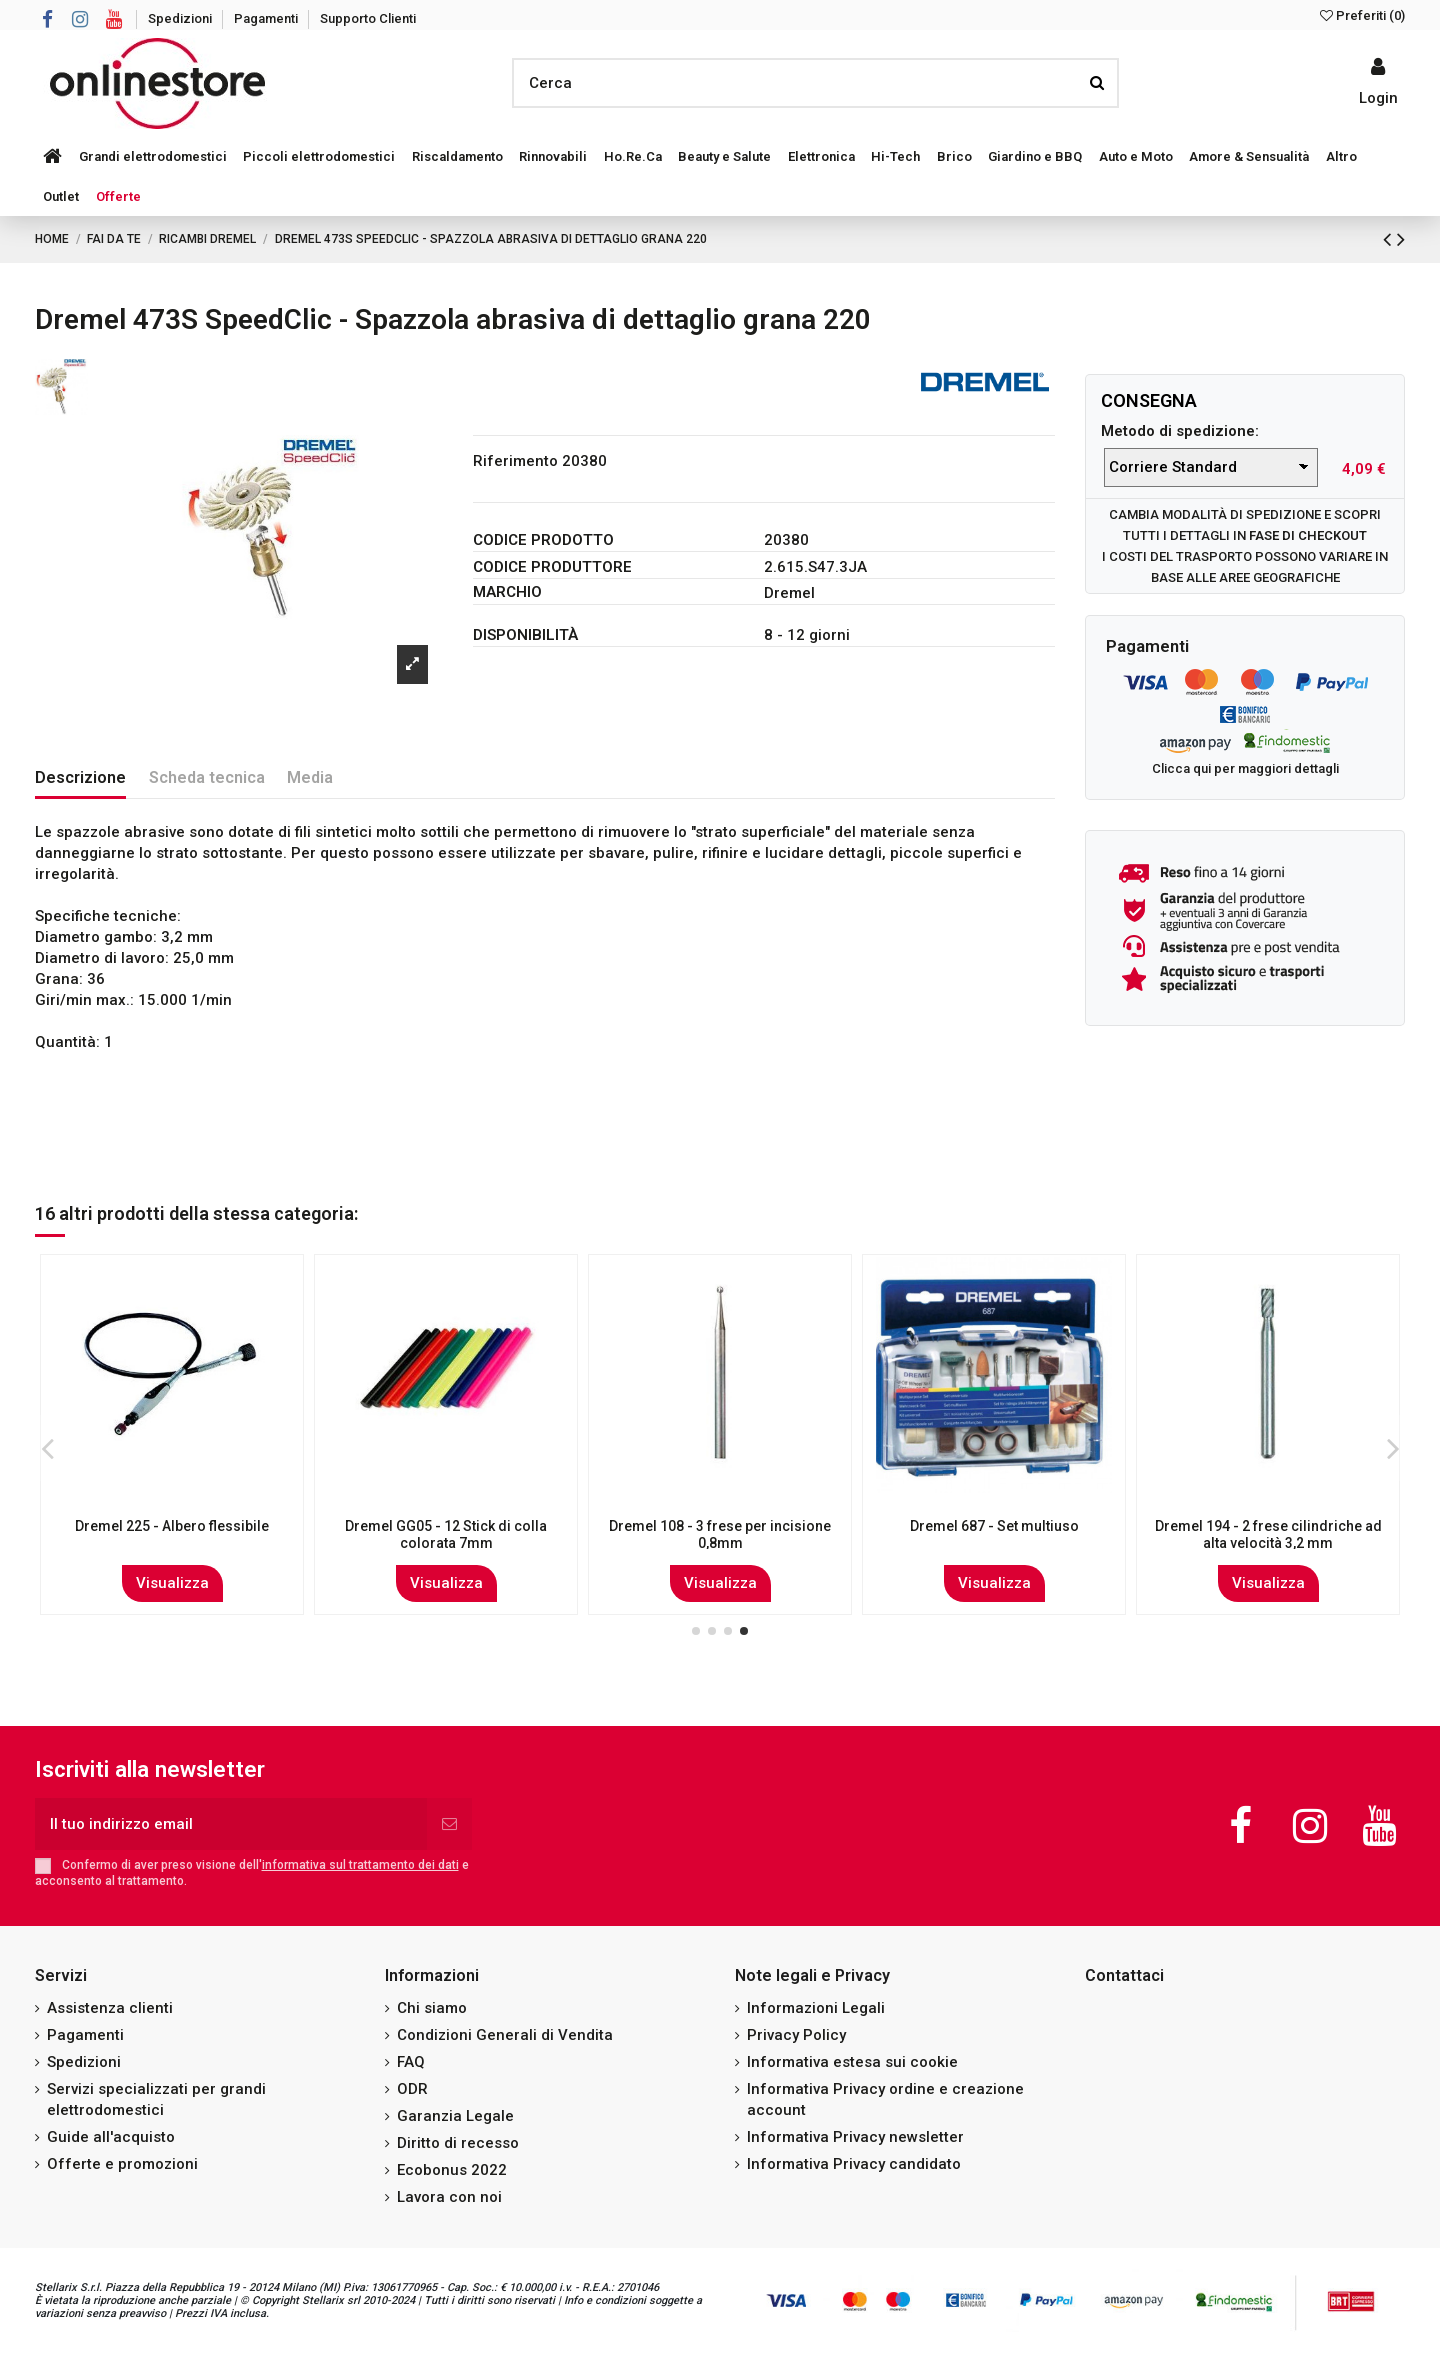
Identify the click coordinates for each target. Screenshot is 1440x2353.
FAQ (411, 2062)
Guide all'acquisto (111, 2137)
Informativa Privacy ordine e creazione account (885, 2099)
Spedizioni (181, 18)
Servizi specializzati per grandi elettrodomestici (156, 2099)
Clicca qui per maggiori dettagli (1245, 768)
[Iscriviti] (449, 1824)
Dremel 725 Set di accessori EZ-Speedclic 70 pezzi (446, 1534)
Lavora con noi (449, 2197)
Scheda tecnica (207, 777)
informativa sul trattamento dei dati (360, 1865)
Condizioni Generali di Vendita (505, 2035)
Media (310, 777)
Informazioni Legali (816, 2008)
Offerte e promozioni (122, 2164)
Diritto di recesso (458, 2143)
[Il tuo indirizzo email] (231, 1824)
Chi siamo (432, 2008)
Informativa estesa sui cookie (852, 2062)
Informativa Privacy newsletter (855, 2137)
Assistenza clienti (110, 2008)
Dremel (789, 593)
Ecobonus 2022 (452, 2170)
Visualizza (172, 1583)
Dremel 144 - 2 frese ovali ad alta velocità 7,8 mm (1268, 1534)
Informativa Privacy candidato (854, 2164)
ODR (412, 2089)
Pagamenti (267, 18)
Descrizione (80, 777)
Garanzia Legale (455, 2116)
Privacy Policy (796, 2035)
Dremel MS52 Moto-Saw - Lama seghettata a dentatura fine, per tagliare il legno (994, 1543)
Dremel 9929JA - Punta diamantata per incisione (172, 1534)
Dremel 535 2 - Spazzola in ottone (720, 1526)
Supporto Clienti (368, 18)
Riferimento (515, 461)
